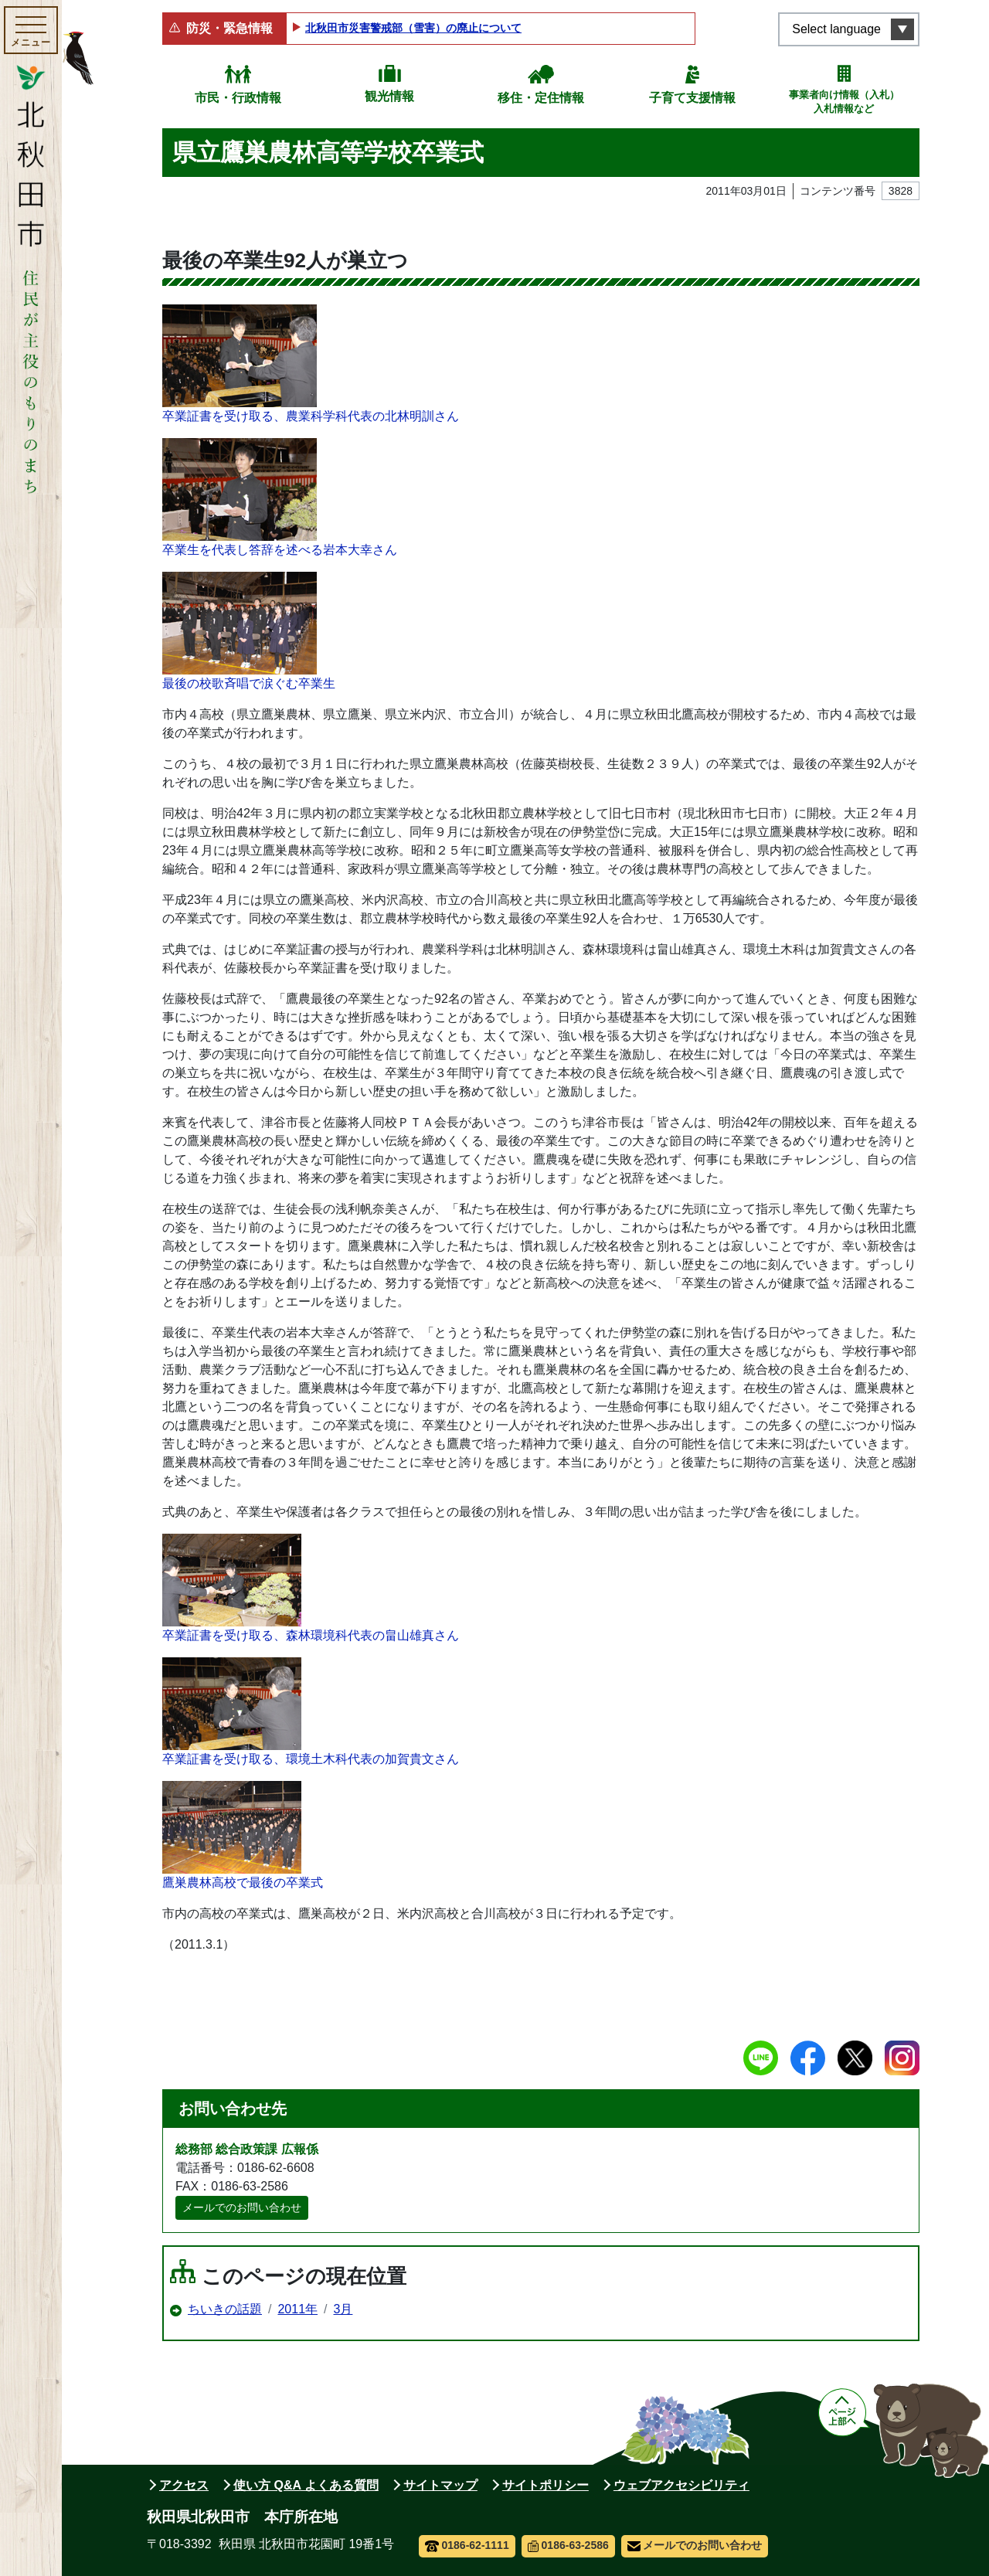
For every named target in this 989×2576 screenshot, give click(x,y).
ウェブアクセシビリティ (681, 2485)
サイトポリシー (545, 2485)
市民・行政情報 (238, 97)
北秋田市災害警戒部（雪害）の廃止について (413, 28)
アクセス (184, 2485)
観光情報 (389, 96)
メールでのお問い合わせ (241, 2207)
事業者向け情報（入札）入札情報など (844, 101)
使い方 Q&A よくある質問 (306, 2485)
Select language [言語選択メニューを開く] (836, 29)
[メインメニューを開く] (31, 30)
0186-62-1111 (467, 2545)
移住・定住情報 (541, 97)
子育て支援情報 (692, 97)
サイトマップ (440, 2485)
